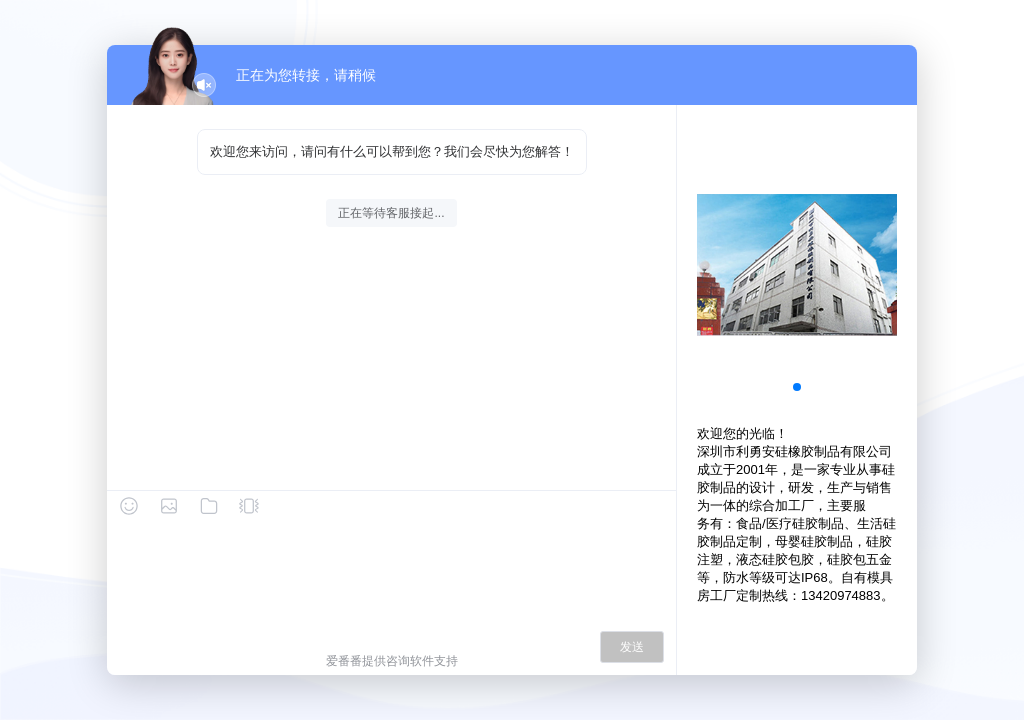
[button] (797, 387)
